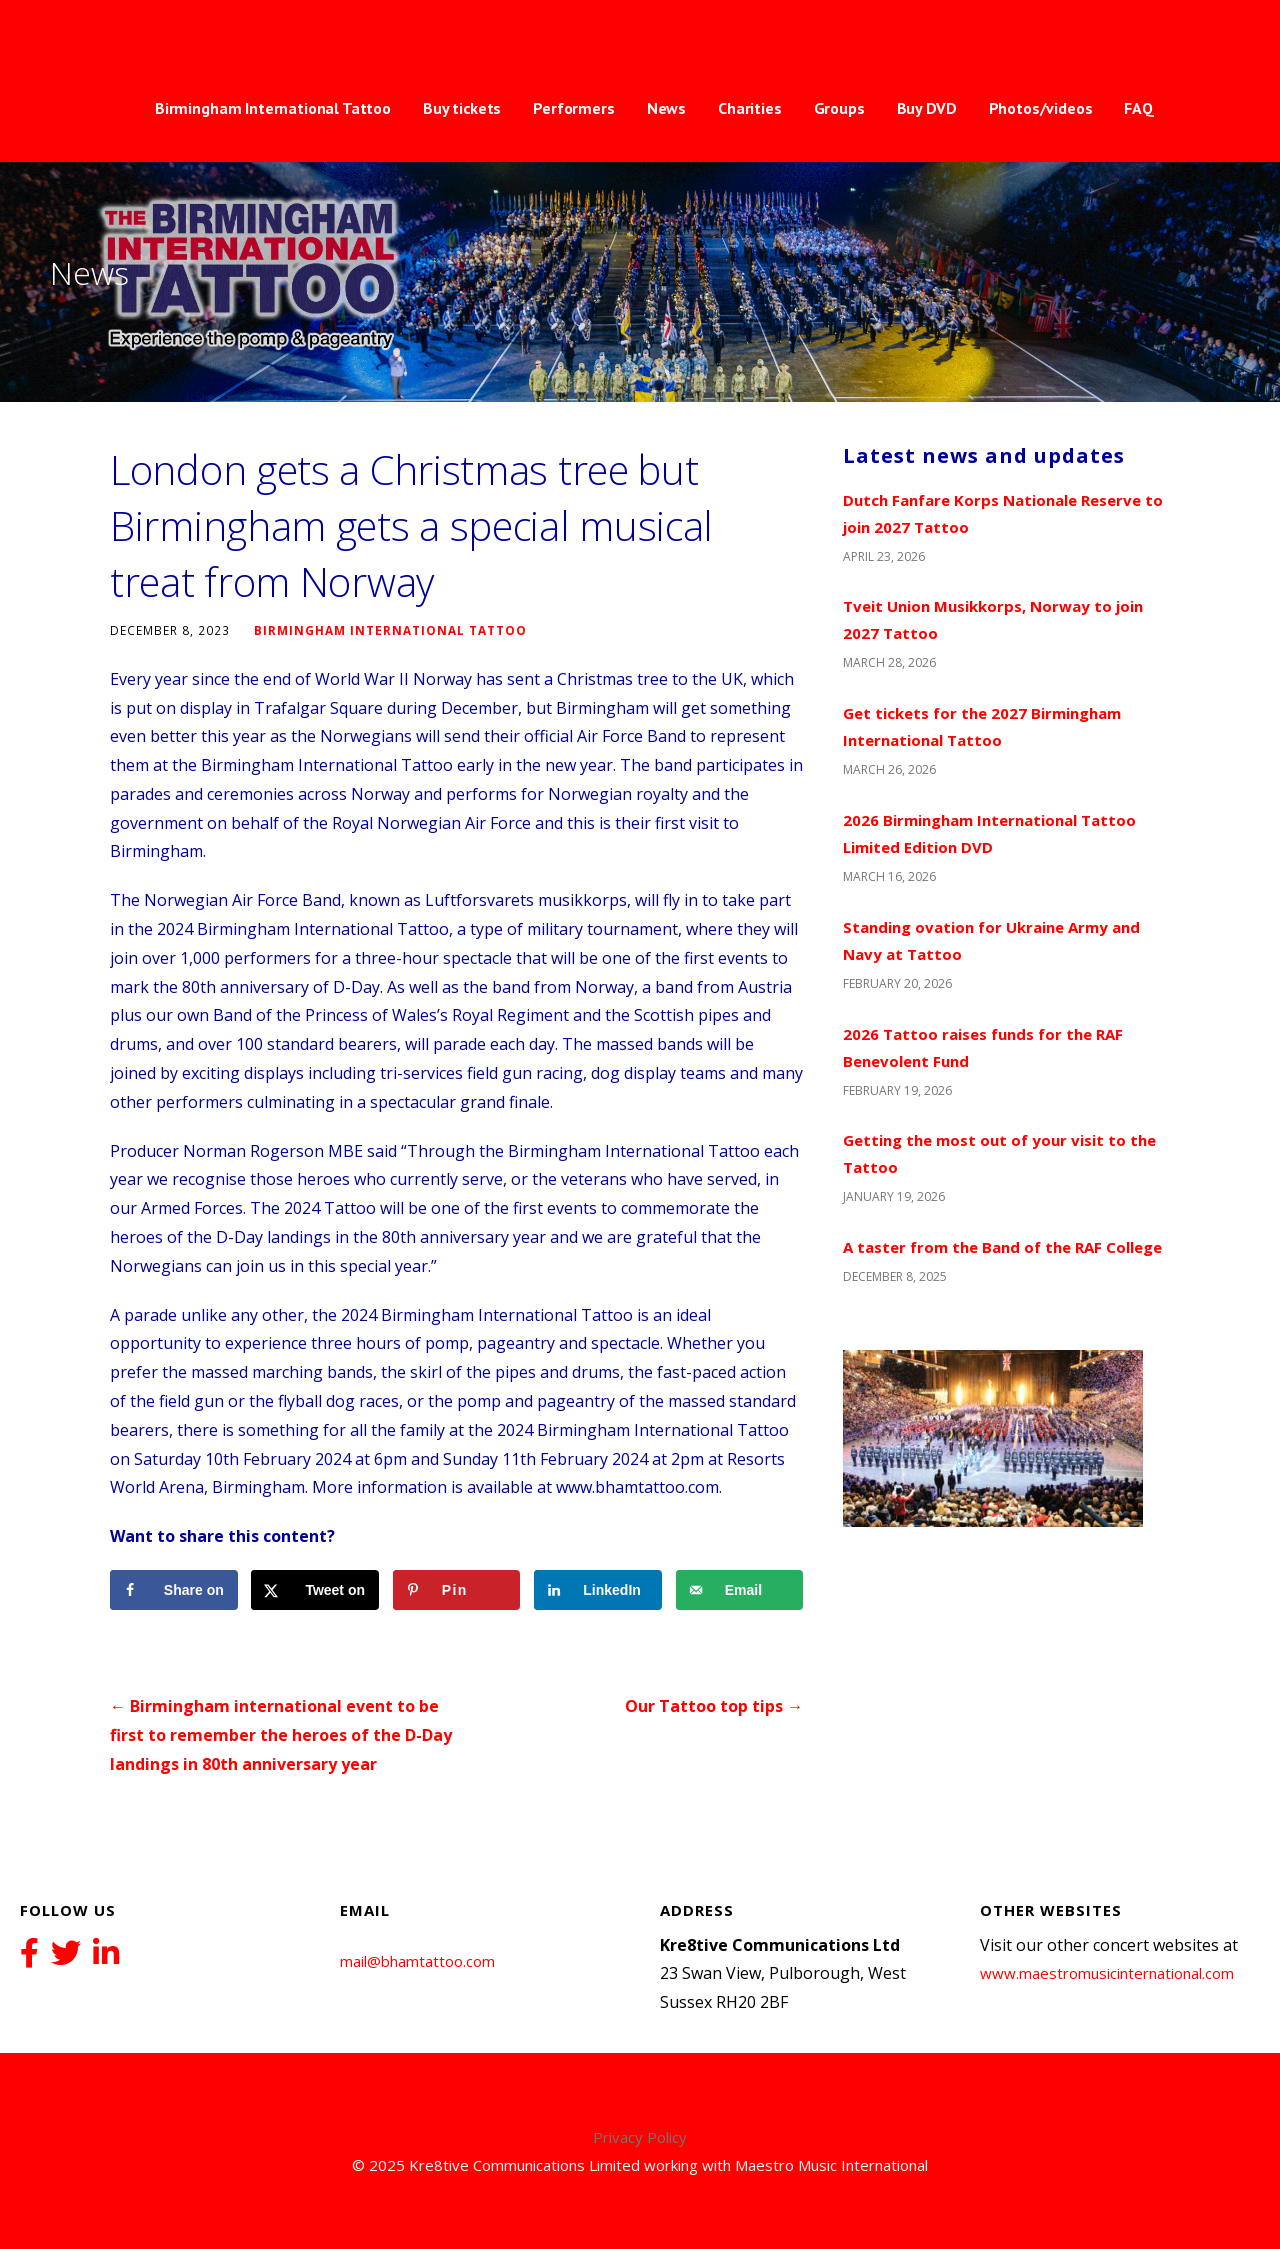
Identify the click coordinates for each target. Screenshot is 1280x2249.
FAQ (1139, 108)
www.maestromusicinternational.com (1107, 1973)
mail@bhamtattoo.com (417, 1961)
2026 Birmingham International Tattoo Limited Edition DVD (989, 833)
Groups (839, 108)
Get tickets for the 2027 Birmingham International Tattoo (982, 726)
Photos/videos (1041, 108)
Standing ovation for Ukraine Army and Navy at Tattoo (991, 940)
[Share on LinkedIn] (598, 1590)
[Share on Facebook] (174, 1590)
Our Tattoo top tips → (714, 1706)
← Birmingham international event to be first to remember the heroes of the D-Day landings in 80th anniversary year (281, 1735)
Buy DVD (927, 108)
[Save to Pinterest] (457, 1590)
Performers (573, 108)
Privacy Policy (640, 2137)
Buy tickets (462, 108)
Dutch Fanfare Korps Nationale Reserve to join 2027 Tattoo (1003, 513)
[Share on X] (315, 1590)
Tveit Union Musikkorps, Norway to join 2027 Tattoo (993, 619)
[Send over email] (740, 1590)
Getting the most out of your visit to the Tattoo (999, 1153)
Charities (750, 108)
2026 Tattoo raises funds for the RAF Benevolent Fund (983, 1047)
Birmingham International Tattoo (273, 108)
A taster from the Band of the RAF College (1002, 1247)
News (666, 108)
